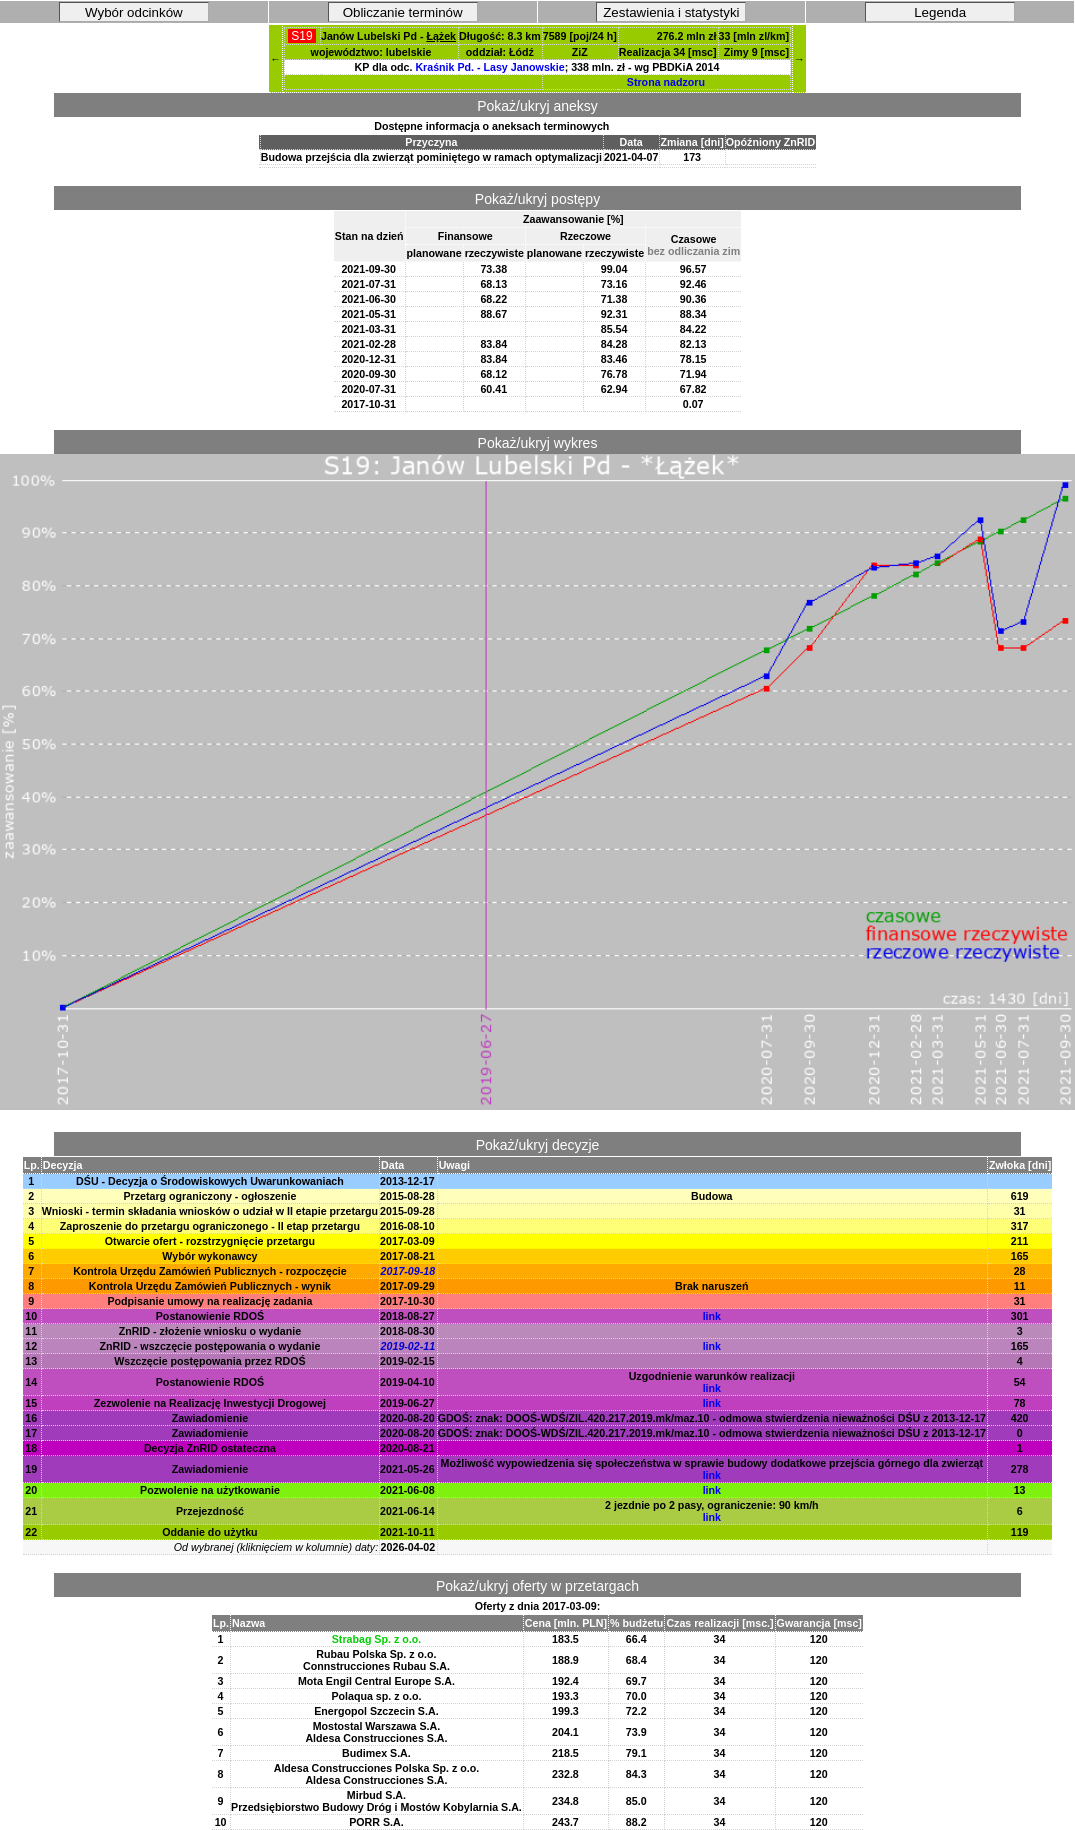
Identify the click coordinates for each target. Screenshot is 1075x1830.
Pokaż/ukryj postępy (537, 199)
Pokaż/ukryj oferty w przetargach (537, 1586)
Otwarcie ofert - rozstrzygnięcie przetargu (210, 1241)
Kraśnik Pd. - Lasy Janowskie (489, 67)
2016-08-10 (407, 1226)
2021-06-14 (407, 1511)
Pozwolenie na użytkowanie (210, 1490)
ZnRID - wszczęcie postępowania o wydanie (210, 1346)
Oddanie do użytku (209, 1532)
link (712, 1316)
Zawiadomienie (210, 1418)
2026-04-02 (408, 1547)
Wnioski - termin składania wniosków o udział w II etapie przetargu (210, 1211)
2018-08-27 (407, 1316)
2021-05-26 (407, 1469)
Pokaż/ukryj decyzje (538, 1145)
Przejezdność (210, 1511)
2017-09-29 (407, 1286)
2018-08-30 (407, 1331)
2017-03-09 (407, 1241)
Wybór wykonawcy (209, 1256)
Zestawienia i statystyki (671, 12)
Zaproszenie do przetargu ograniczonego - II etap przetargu (210, 1226)
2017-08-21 (407, 1256)
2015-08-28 (407, 1196)
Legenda (940, 12)
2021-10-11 (407, 1532)
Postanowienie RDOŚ (210, 1316)
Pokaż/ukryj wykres (538, 443)
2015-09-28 (407, 1211)
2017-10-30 (407, 1301)
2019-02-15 (407, 1361)
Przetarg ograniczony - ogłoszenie (209, 1196)
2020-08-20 (407, 1418)
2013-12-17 (407, 1181)
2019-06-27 (407, 1403)
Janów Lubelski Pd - (388, 36)
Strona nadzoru (666, 82)
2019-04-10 (407, 1382)
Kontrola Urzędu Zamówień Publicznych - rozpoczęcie (210, 1271)
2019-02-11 (408, 1346)
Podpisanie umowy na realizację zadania (209, 1301)
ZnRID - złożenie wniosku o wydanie (210, 1331)
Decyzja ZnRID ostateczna (210, 1448)
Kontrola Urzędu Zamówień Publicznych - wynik (210, 1286)
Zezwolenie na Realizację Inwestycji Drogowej (210, 1403)
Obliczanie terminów (403, 12)
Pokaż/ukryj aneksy (537, 106)
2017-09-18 (408, 1271)
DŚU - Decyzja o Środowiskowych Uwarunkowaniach (210, 1181)
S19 (302, 36)
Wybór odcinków (134, 12)
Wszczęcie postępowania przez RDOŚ (209, 1361)
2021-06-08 (407, 1490)
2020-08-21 (407, 1448)
